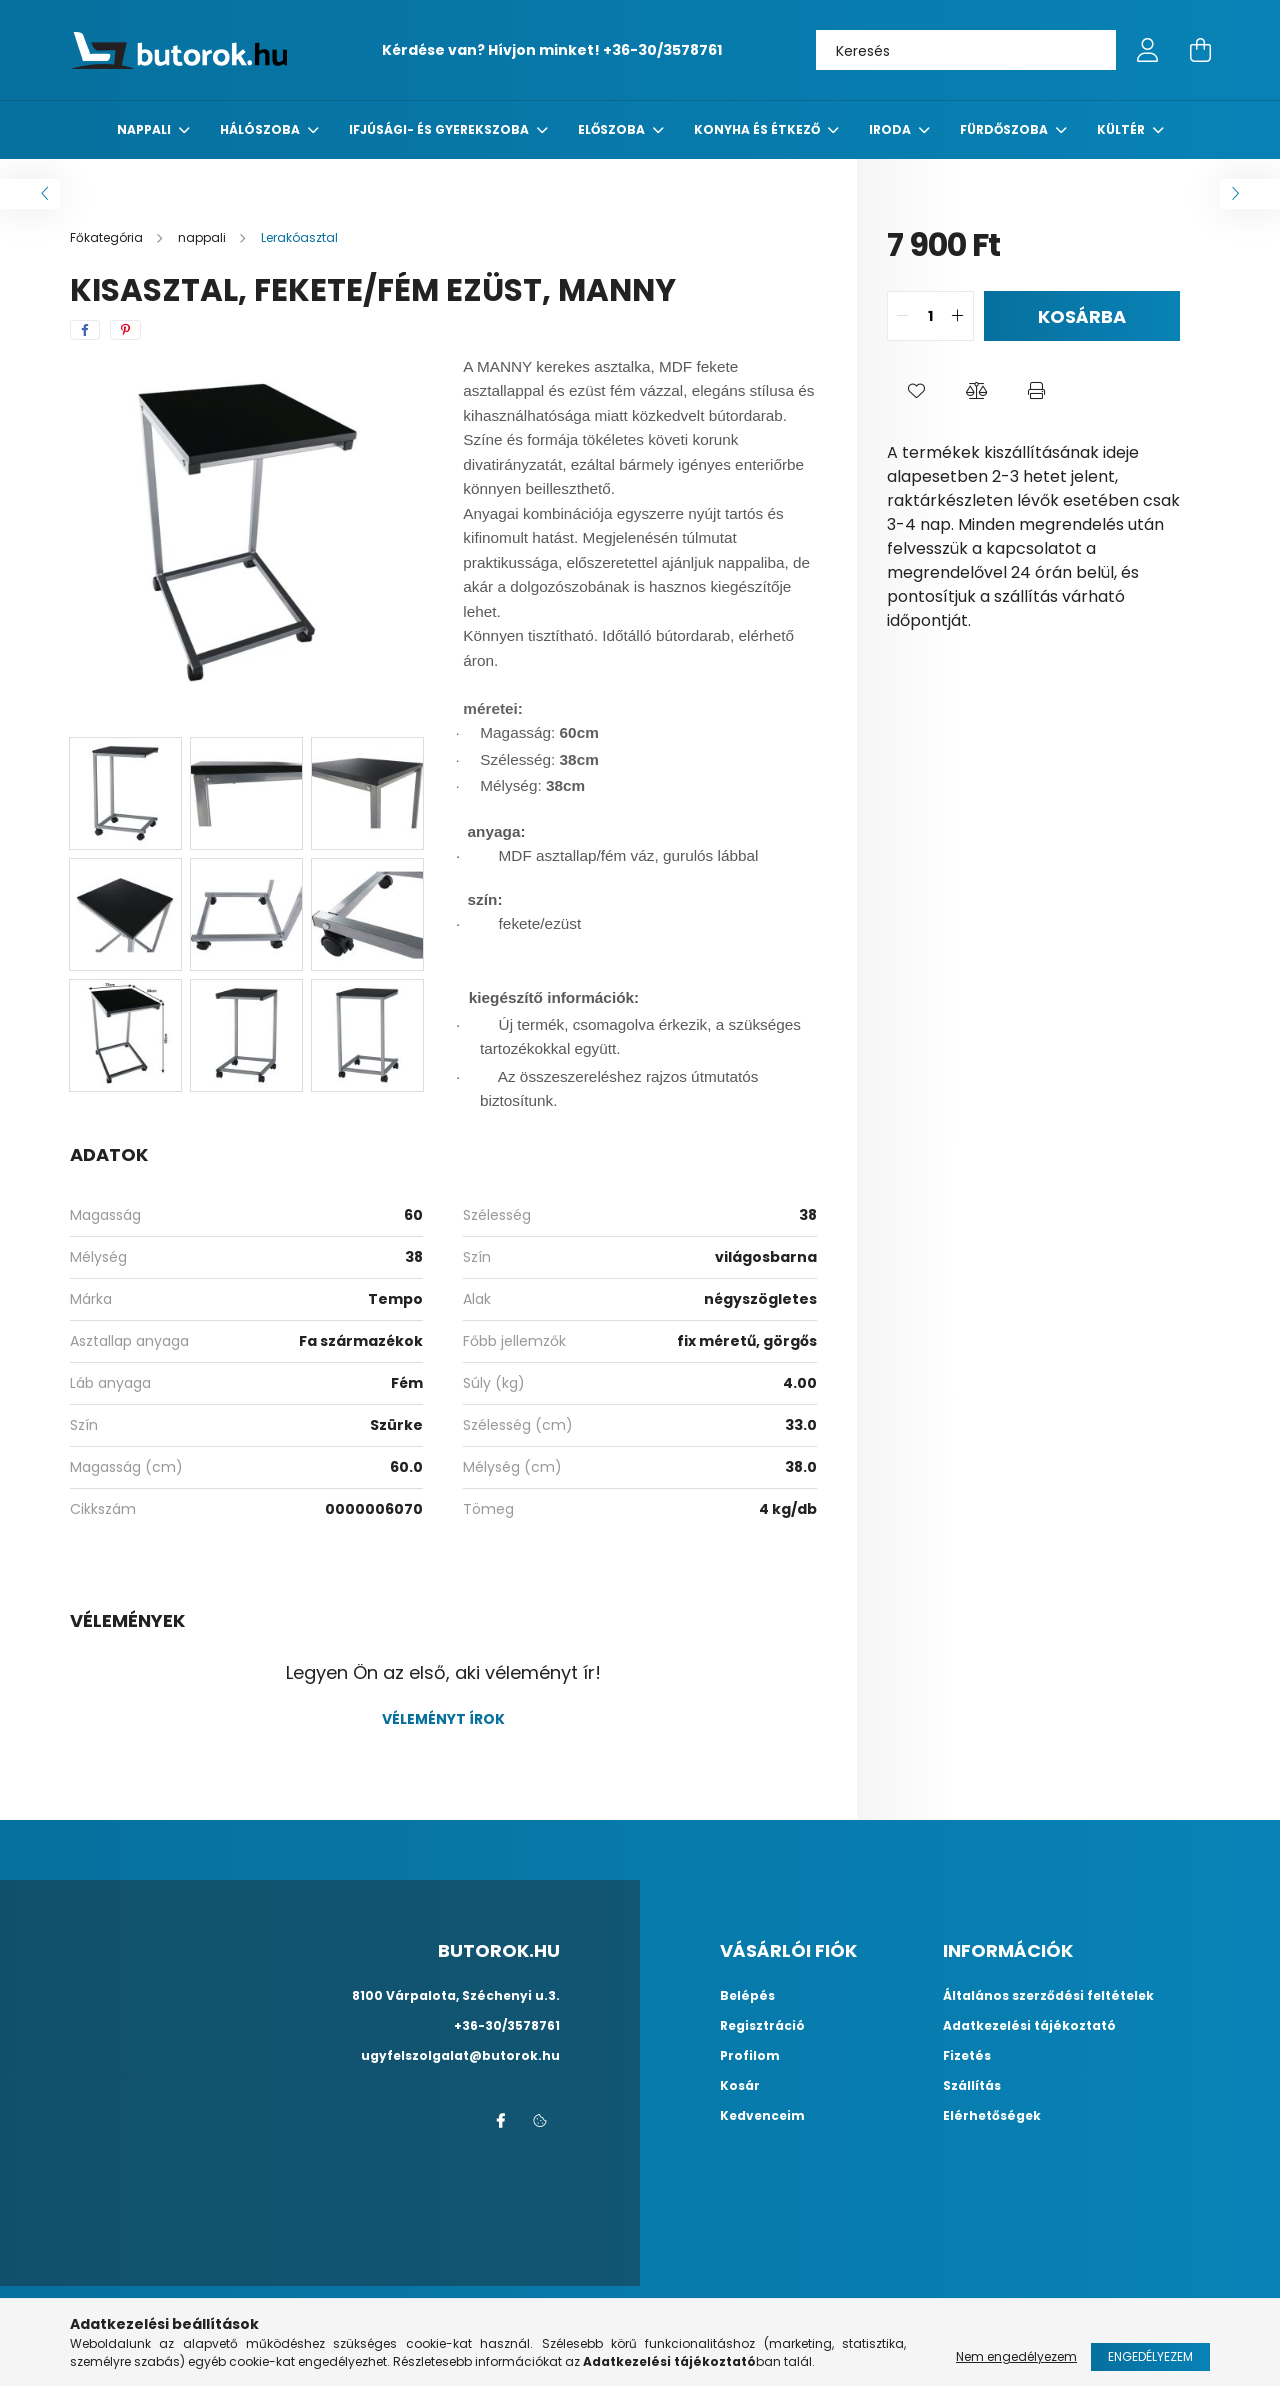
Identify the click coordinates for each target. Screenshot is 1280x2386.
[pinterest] (125, 330)
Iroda (891, 129)
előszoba (613, 129)
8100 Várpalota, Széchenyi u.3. (456, 1995)
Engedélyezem (1150, 2356)
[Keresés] (966, 50)
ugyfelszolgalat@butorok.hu (460, 2055)
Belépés (747, 1996)
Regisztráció (762, 2026)
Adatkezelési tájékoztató (1029, 2026)
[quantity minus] (903, 316)
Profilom (750, 2056)
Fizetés (967, 2056)
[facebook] (85, 330)
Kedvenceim (762, 2116)
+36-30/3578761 (662, 50)
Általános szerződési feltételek (1048, 1996)
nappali (145, 129)
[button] (917, 391)
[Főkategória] (108, 237)
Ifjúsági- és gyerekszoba (440, 129)
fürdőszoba (1005, 129)
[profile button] (1148, 50)
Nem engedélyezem (1016, 2356)
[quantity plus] (958, 316)
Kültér (1122, 129)
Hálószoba (261, 129)
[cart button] (1200, 50)
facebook (500, 2121)
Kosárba (1082, 316)
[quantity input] (930, 316)
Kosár (740, 2086)
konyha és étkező (758, 129)
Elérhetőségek (992, 2116)
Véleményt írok (443, 1719)
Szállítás (972, 2086)
